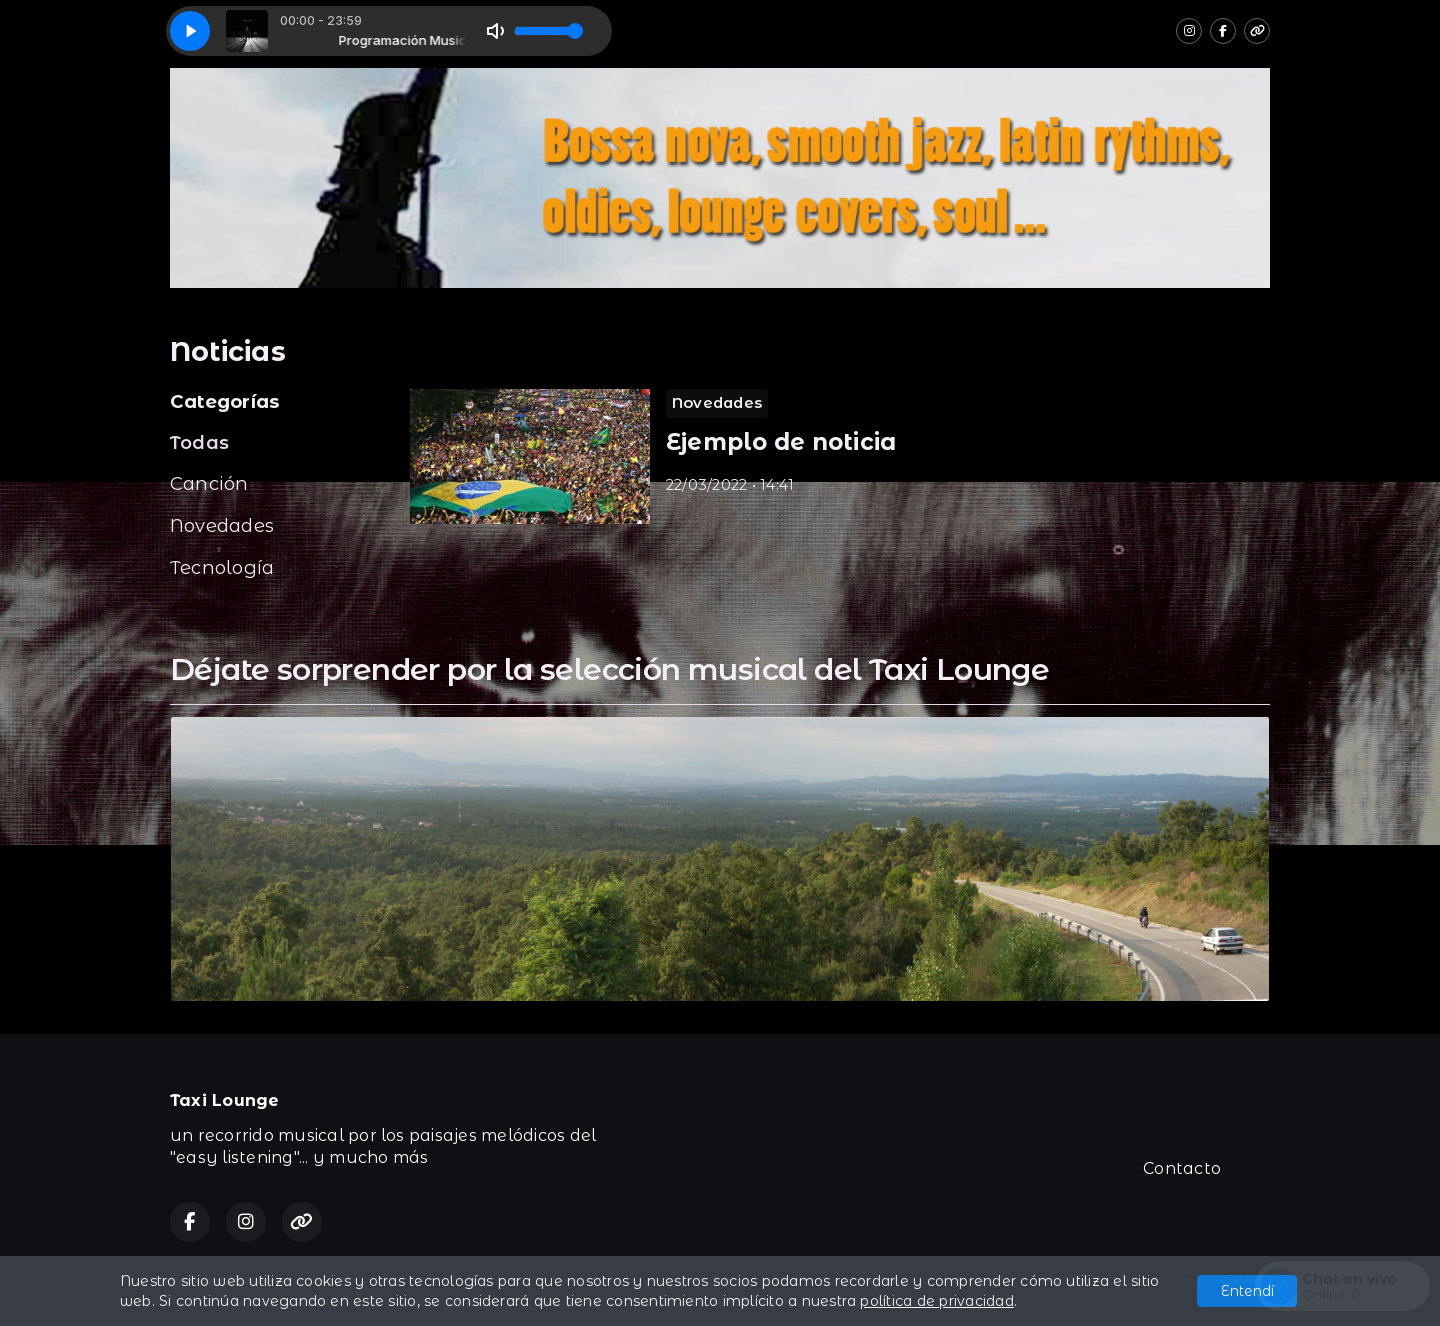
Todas (199, 442)
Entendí (1247, 1291)
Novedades (222, 525)
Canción (209, 483)
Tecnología (222, 567)
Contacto (1182, 1168)
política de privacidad (936, 1301)
